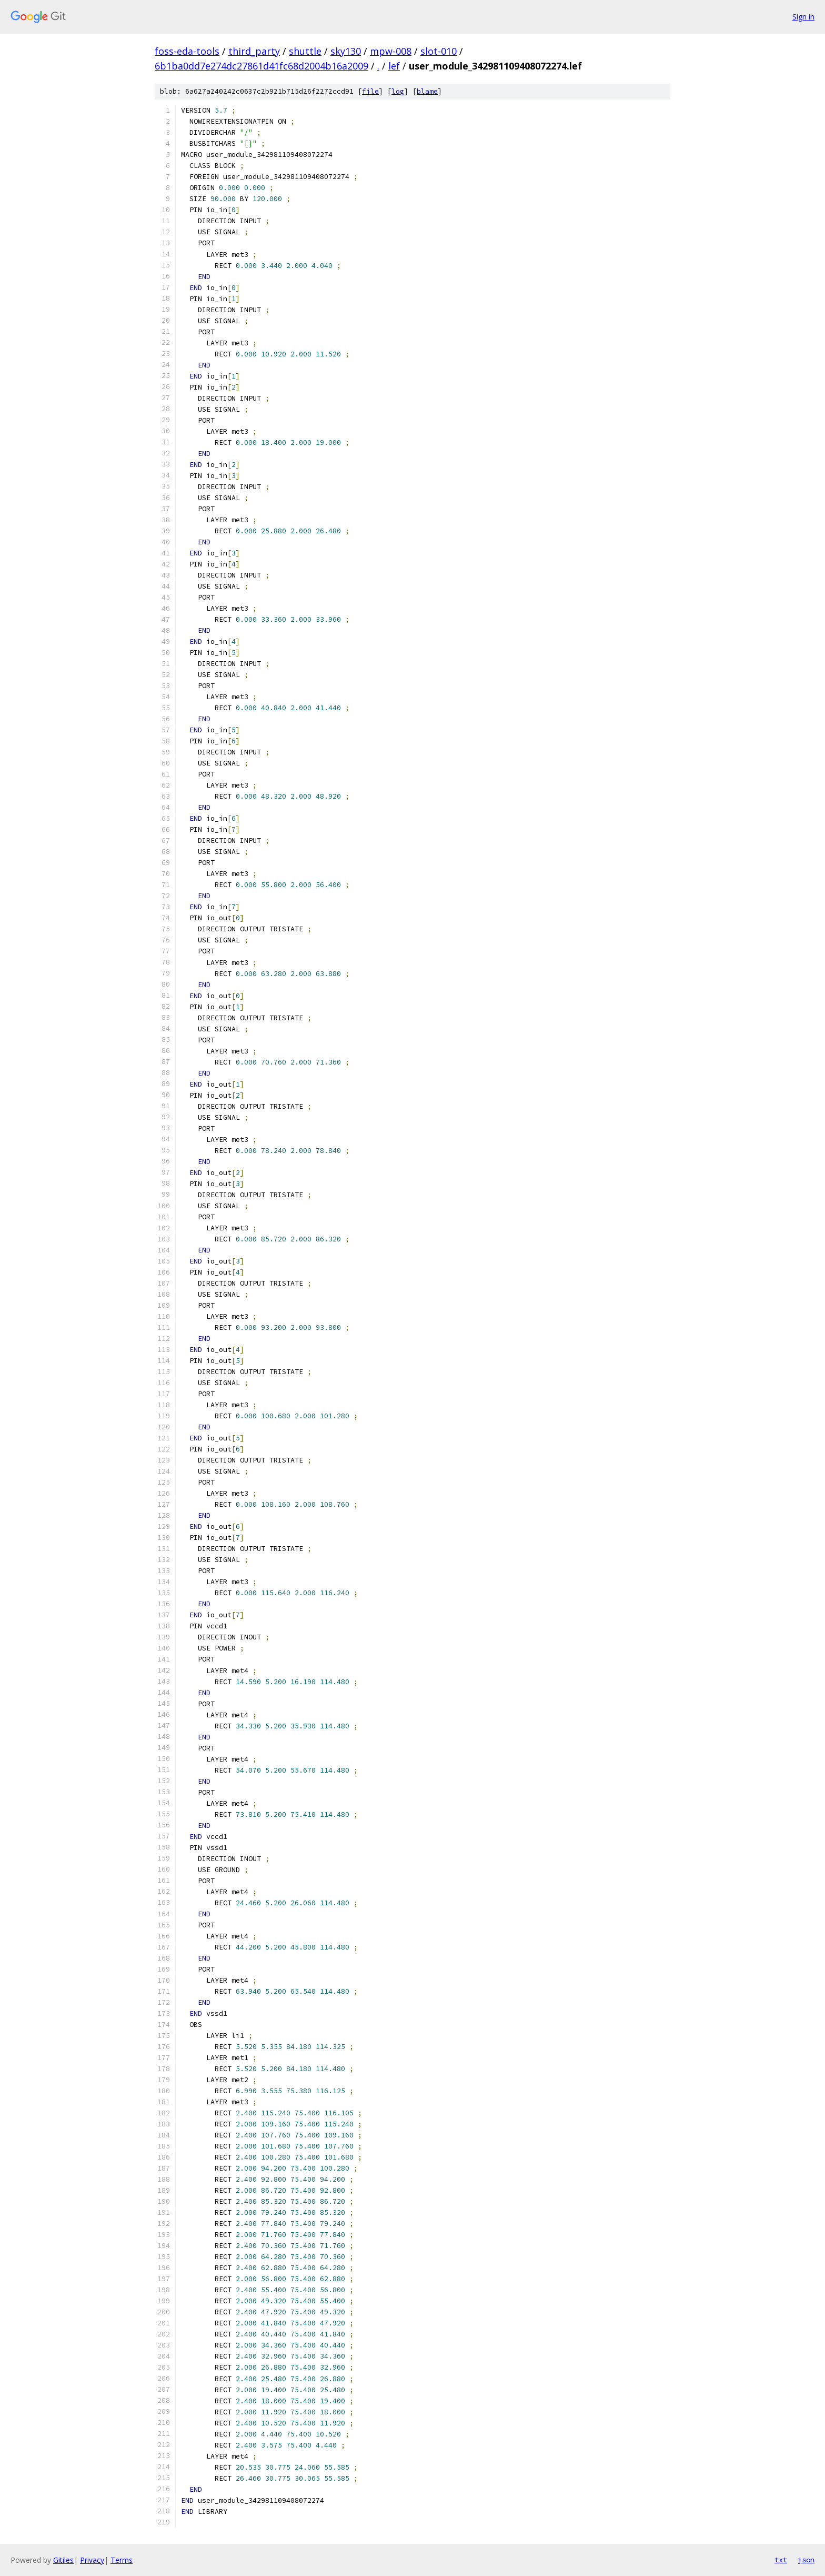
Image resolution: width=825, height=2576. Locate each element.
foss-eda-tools (187, 51)
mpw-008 (390, 51)
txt (780, 2559)
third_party (254, 51)
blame (427, 91)
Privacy (92, 2560)
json (806, 2559)
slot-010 (438, 51)
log (397, 91)
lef (394, 65)
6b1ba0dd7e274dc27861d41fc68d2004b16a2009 (261, 65)
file (370, 91)
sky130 (345, 51)
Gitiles (63, 2560)
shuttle (305, 51)
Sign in (803, 17)
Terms (121, 2560)
